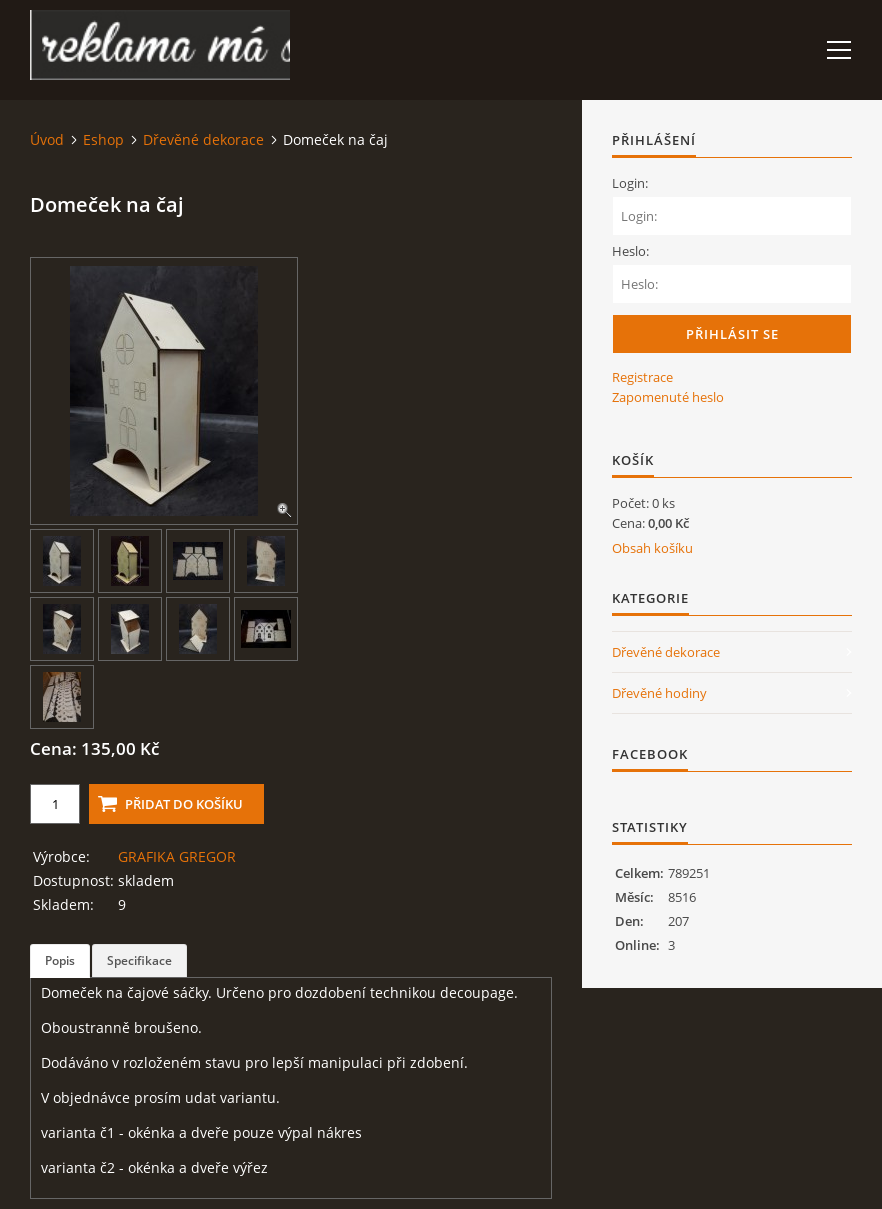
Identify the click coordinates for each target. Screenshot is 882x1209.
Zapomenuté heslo (668, 397)
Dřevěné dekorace (203, 139)
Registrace (642, 377)
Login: (630, 183)
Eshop (103, 139)
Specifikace (139, 960)
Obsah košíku (652, 548)
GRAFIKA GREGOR (177, 856)
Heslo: (630, 251)
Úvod (47, 139)
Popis (60, 960)
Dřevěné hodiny (659, 693)
